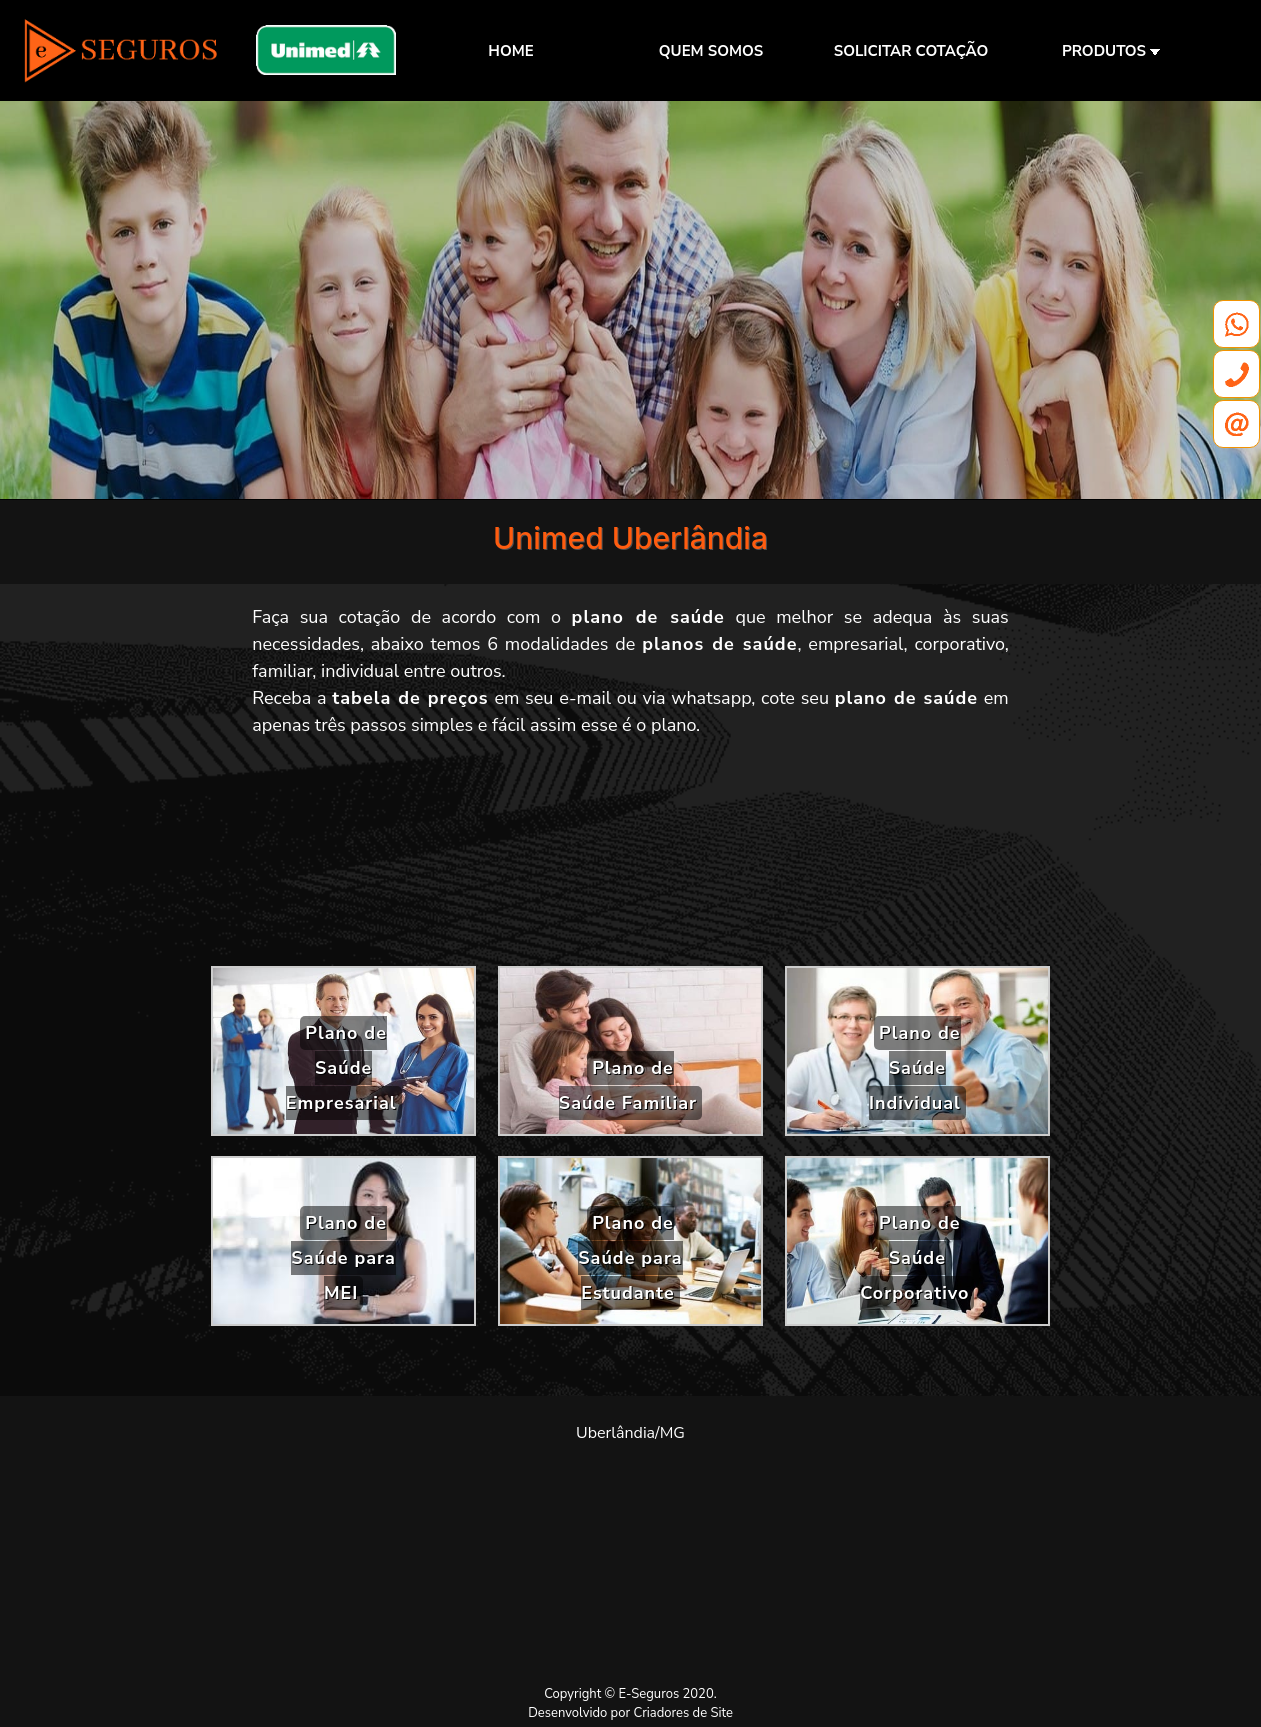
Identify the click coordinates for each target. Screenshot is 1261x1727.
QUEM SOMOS (711, 51)
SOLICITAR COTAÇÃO (911, 51)
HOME (510, 51)
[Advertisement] (631, 859)
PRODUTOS (1111, 51)
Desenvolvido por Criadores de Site (630, 1713)
